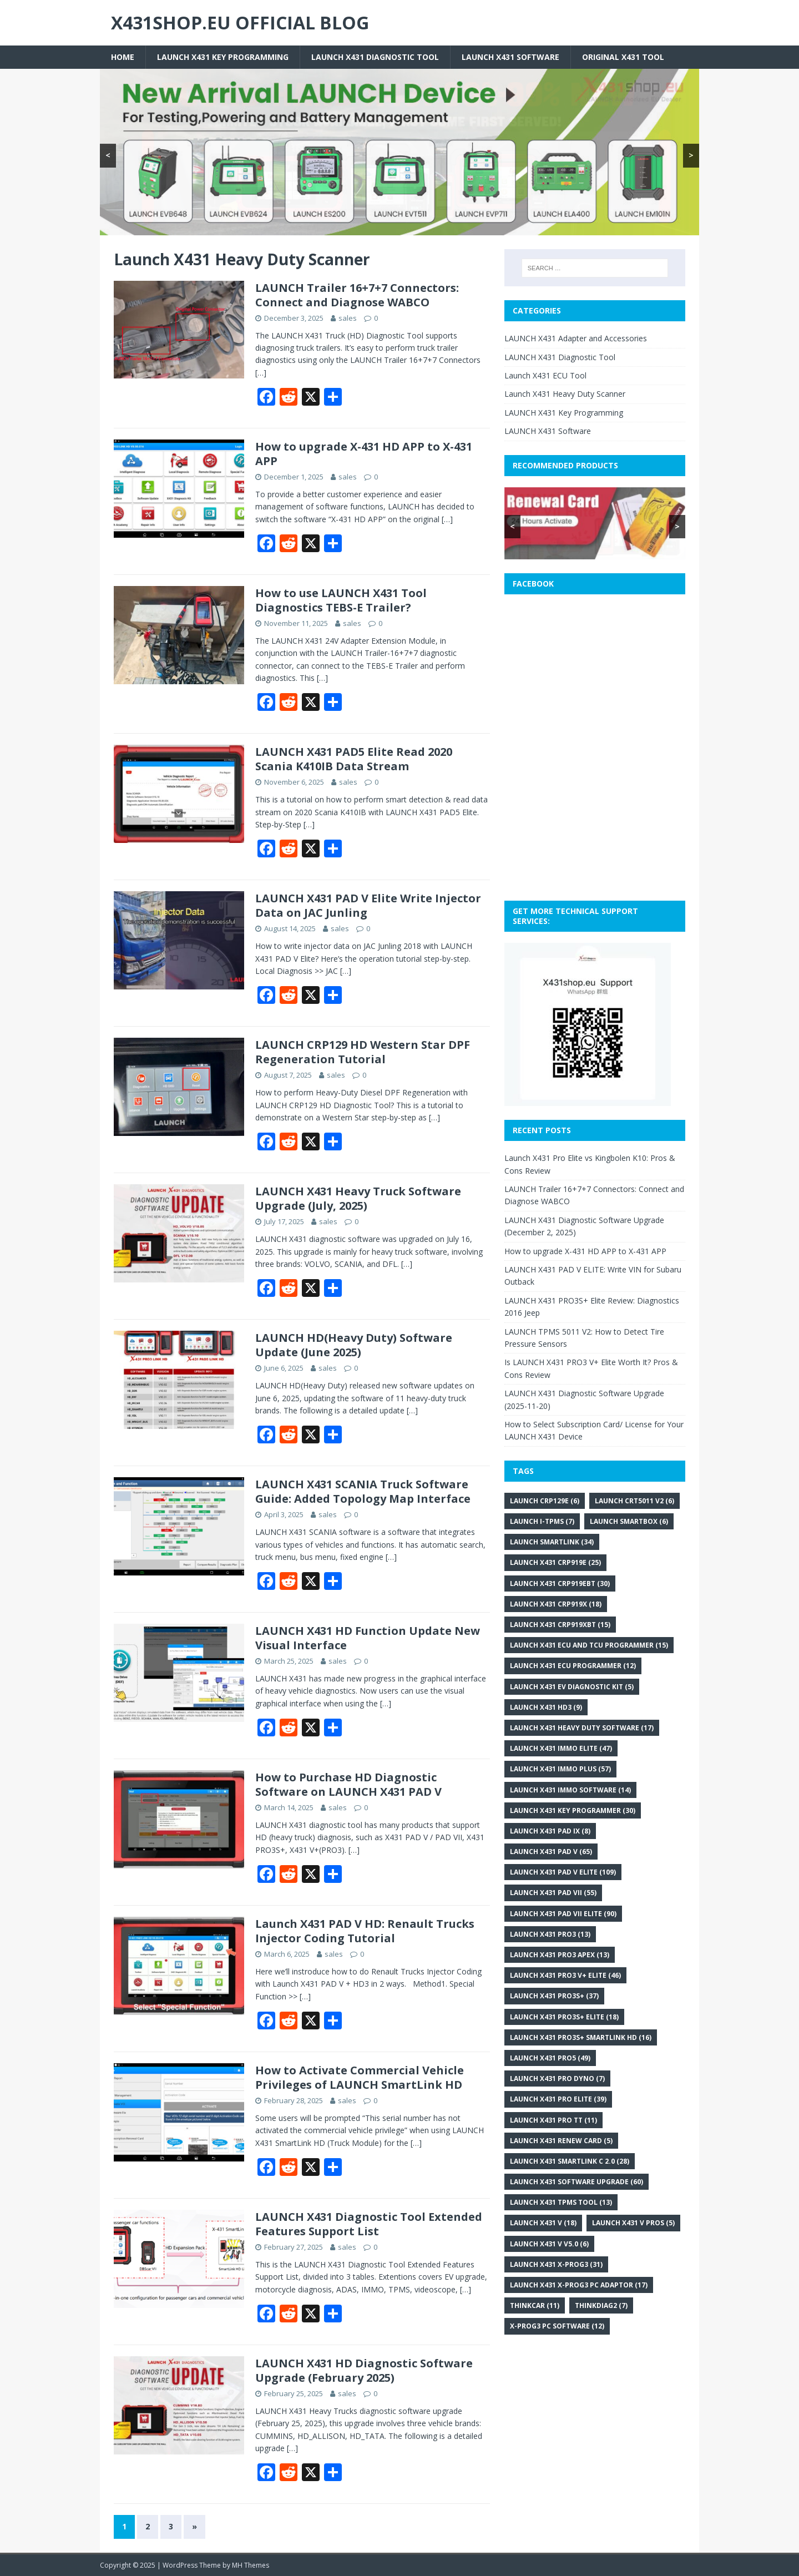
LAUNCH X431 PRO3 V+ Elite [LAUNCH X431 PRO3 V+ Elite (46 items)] (565, 1975)
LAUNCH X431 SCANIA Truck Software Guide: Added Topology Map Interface (363, 1491)
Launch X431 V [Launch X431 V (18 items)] (543, 2223)
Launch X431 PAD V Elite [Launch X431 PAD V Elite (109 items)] (563, 1872)
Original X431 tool (623, 57)
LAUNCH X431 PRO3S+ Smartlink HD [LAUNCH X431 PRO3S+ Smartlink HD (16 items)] (580, 2037)
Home (122, 57)
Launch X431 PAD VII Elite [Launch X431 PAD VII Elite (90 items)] (563, 1913)
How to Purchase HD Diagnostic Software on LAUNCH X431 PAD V (348, 1784)
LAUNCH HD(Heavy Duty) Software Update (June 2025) (353, 1345)
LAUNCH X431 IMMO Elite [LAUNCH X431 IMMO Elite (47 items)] (561, 1748)
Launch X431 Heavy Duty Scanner (564, 393)
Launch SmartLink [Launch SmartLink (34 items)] (552, 1542)
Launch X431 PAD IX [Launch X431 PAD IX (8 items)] (550, 1831)
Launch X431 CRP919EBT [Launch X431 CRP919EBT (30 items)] (560, 1583)
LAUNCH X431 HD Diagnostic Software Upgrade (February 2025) (364, 2370)
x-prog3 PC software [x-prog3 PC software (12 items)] (557, 2326)
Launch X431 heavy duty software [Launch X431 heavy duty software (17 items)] (582, 1728)
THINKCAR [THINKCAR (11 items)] (534, 2305)
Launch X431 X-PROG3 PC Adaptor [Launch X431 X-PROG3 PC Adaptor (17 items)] (579, 2285)
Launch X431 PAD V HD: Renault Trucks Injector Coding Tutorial (364, 1931)
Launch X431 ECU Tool (545, 375)
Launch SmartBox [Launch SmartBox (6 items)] (629, 1521)
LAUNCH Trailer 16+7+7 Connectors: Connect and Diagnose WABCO (357, 295)
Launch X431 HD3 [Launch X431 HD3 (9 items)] (546, 1707)
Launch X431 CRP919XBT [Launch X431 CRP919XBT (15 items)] (560, 1624)
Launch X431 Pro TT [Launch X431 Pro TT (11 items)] (553, 2120)
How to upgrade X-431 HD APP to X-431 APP (363, 453)
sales (347, 318)
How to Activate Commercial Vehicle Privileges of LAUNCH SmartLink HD (359, 2077)
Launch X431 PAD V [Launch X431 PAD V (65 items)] (551, 1851)
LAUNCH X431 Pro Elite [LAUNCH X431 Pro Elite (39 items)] (558, 2099)
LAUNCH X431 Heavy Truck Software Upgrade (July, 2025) (358, 1198)
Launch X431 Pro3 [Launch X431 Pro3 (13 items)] (550, 1934)
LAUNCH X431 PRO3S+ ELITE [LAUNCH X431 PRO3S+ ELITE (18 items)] (564, 2017)
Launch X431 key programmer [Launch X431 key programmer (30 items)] (572, 1810)
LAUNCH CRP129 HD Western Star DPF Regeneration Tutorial (362, 1052)
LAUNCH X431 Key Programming (223, 57)
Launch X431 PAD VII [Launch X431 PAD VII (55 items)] (553, 1892)
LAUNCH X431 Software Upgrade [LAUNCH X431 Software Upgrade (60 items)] (576, 2181)
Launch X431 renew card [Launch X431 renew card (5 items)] (561, 2140)
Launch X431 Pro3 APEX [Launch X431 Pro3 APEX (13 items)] (559, 1954)
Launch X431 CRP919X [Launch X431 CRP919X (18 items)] (555, 1604)
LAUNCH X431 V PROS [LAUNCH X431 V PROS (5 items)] (633, 2223)
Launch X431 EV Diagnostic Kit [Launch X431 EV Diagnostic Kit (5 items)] (572, 1686)
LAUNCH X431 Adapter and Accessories (575, 338)
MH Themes (250, 2565)
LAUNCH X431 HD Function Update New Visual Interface (367, 1638)
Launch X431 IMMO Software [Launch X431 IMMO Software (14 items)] (570, 1790)
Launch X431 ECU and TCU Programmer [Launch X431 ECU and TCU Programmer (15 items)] (589, 1645)
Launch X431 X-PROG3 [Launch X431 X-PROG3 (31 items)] (556, 2264)
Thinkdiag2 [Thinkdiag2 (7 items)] (601, 2305)
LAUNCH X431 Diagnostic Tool (375, 57)
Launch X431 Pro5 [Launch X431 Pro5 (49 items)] (550, 2058)
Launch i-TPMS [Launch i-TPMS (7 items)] (542, 1521)
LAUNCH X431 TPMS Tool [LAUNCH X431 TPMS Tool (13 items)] (561, 2202)
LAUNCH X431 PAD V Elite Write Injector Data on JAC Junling (368, 905)
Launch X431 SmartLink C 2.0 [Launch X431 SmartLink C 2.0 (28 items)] (569, 2161)
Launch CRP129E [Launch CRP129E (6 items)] (544, 1501)
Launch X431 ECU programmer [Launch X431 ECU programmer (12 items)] (573, 1665)
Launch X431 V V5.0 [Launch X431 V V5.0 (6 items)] (549, 2244)
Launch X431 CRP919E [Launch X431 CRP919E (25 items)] (555, 1562)
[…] (260, 372)
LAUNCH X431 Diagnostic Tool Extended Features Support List (368, 2224)
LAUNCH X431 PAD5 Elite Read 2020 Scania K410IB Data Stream (353, 759)
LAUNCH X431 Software (510, 57)
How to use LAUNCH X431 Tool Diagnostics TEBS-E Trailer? (341, 600)
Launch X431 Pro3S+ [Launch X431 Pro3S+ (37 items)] (554, 1996)
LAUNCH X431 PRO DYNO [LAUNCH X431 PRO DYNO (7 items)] (557, 2078)
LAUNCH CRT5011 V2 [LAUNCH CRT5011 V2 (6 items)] (634, 1501)
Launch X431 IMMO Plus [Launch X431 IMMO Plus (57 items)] (560, 1769)
